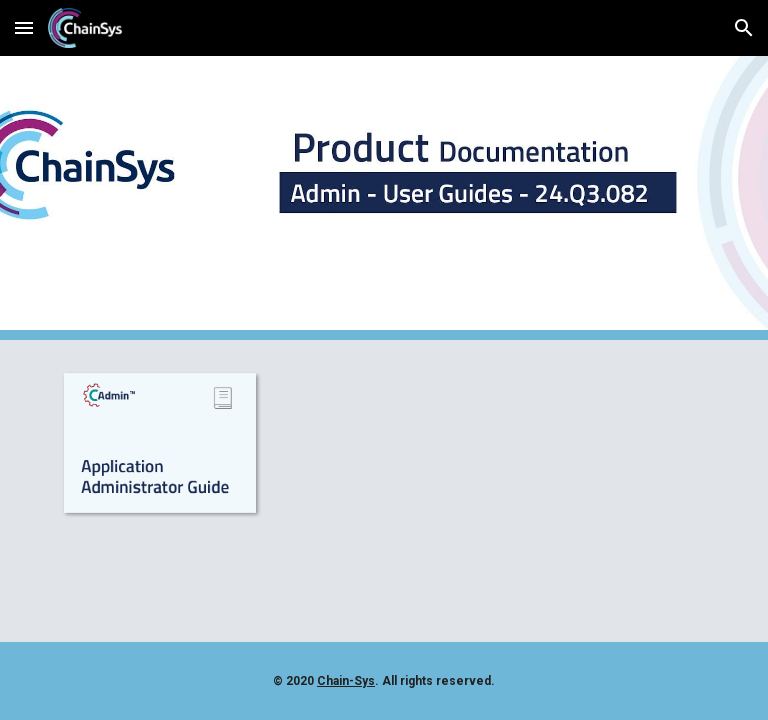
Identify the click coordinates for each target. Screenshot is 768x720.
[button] (24, 27)
